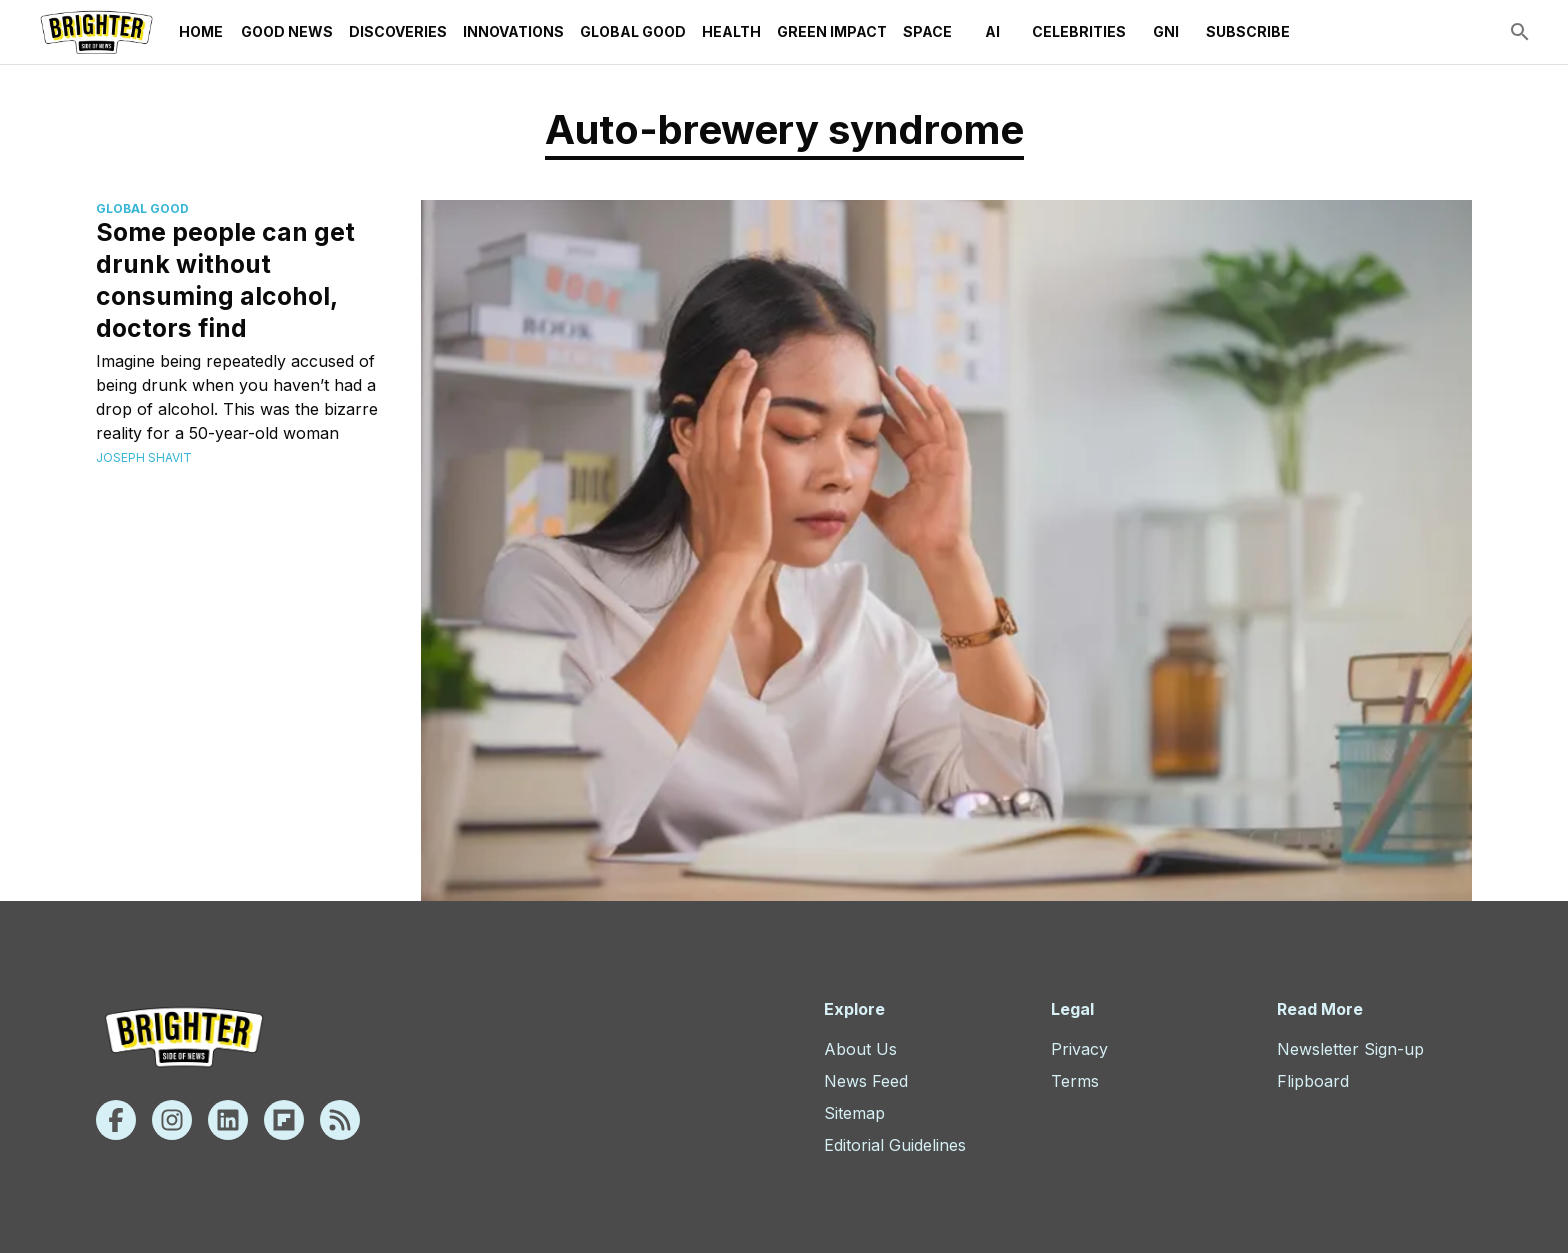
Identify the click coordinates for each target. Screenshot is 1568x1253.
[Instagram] (172, 1120)
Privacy (1079, 1049)
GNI (1166, 32)
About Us (860, 1049)
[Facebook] (116, 1120)
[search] (1520, 32)
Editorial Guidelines (895, 1145)
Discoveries (398, 32)
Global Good (633, 32)
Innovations (513, 32)
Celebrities (1079, 32)
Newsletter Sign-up (1350, 1049)
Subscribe (1248, 32)
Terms (1075, 1081)
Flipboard (1313, 1081)
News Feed (866, 1081)
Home (201, 32)
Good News (287, 32)
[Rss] (340, 1120)
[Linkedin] (228, 1120)
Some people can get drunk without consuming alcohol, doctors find (225, 280)
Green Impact (832, 32)
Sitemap (854, 1113)
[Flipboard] (284, 1120)
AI (992, 32)
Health (731, 32)
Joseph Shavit (144, 457)
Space (927, 32)
